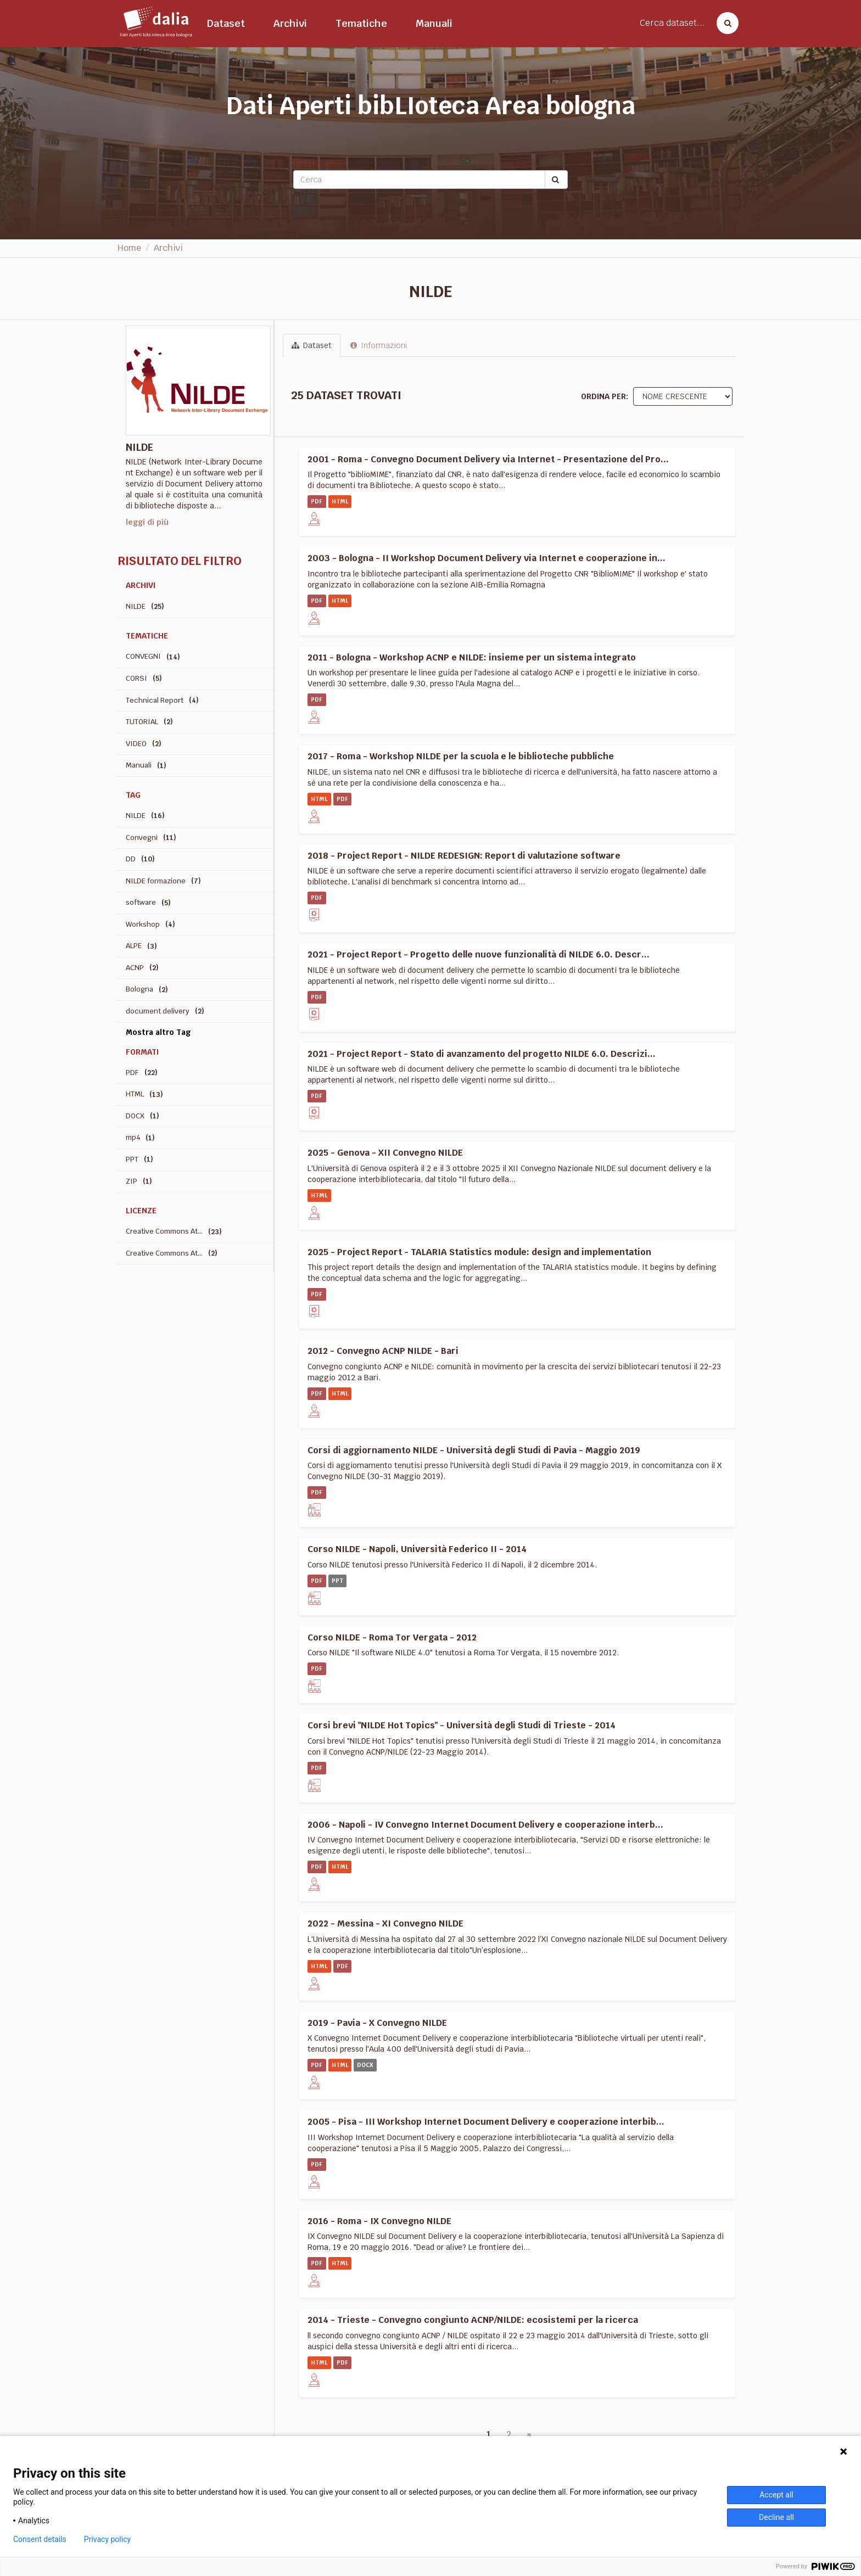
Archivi (290, 23)
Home (129, 247)
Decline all (776, 2517)
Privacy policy (107, 2539)
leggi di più (147, 522)
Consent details (39, 2539)
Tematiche (361, 23)
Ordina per (603, 396)
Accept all (776, 2494)
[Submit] (556, 179)
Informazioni (378, 345)
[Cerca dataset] (724, 23)
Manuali (434, 23)
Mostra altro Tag (158, 1032)
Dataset (226, 23)
